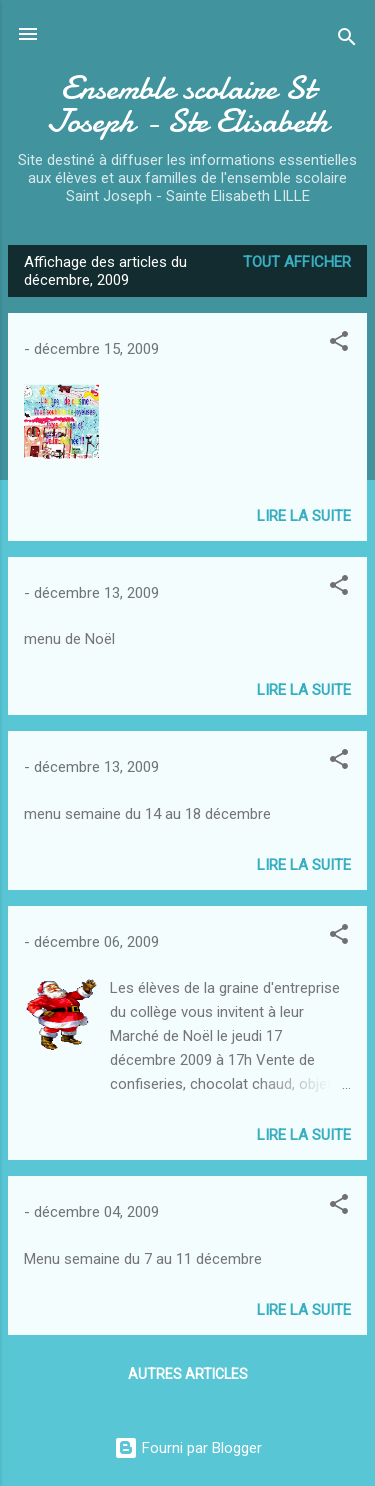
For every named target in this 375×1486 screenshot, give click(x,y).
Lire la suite (304, 516)
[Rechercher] (347, 40)
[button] (339, 344)
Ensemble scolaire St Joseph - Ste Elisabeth (188, 105)
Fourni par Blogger (188, 1448)
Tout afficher (297, 262)
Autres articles (188, 1374)
